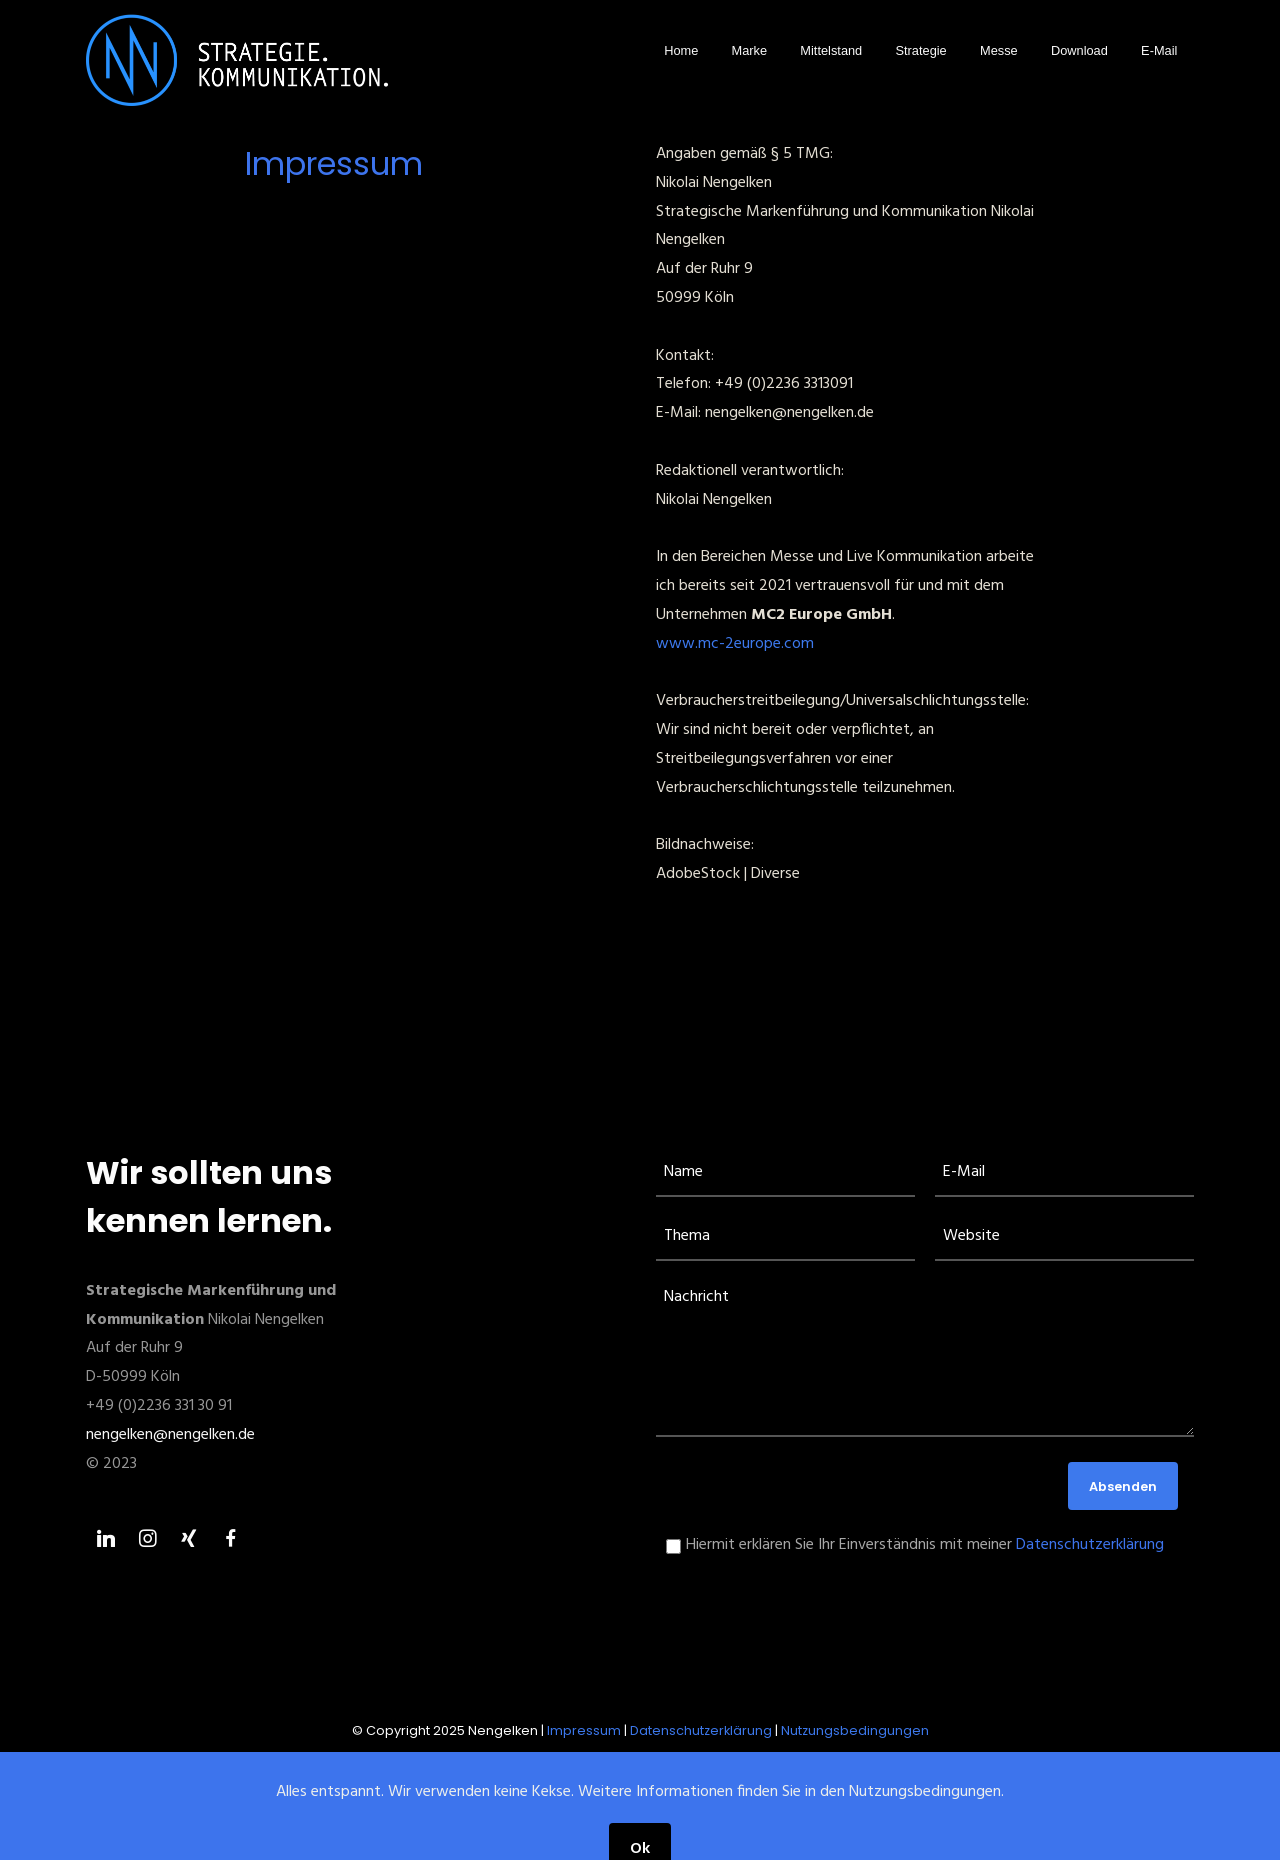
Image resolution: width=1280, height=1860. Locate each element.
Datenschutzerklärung (1090, 1545)
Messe (999, 50)
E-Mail (1159, 50)
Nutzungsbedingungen (855, 1730)
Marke (750, 50)
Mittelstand (831, 50)
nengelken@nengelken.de (170, 1435)
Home (681, 50)
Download (1079, 50)
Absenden (1123, 1486)
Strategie (921, 50)
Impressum (584, 1730)
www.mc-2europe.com (735, 644)
